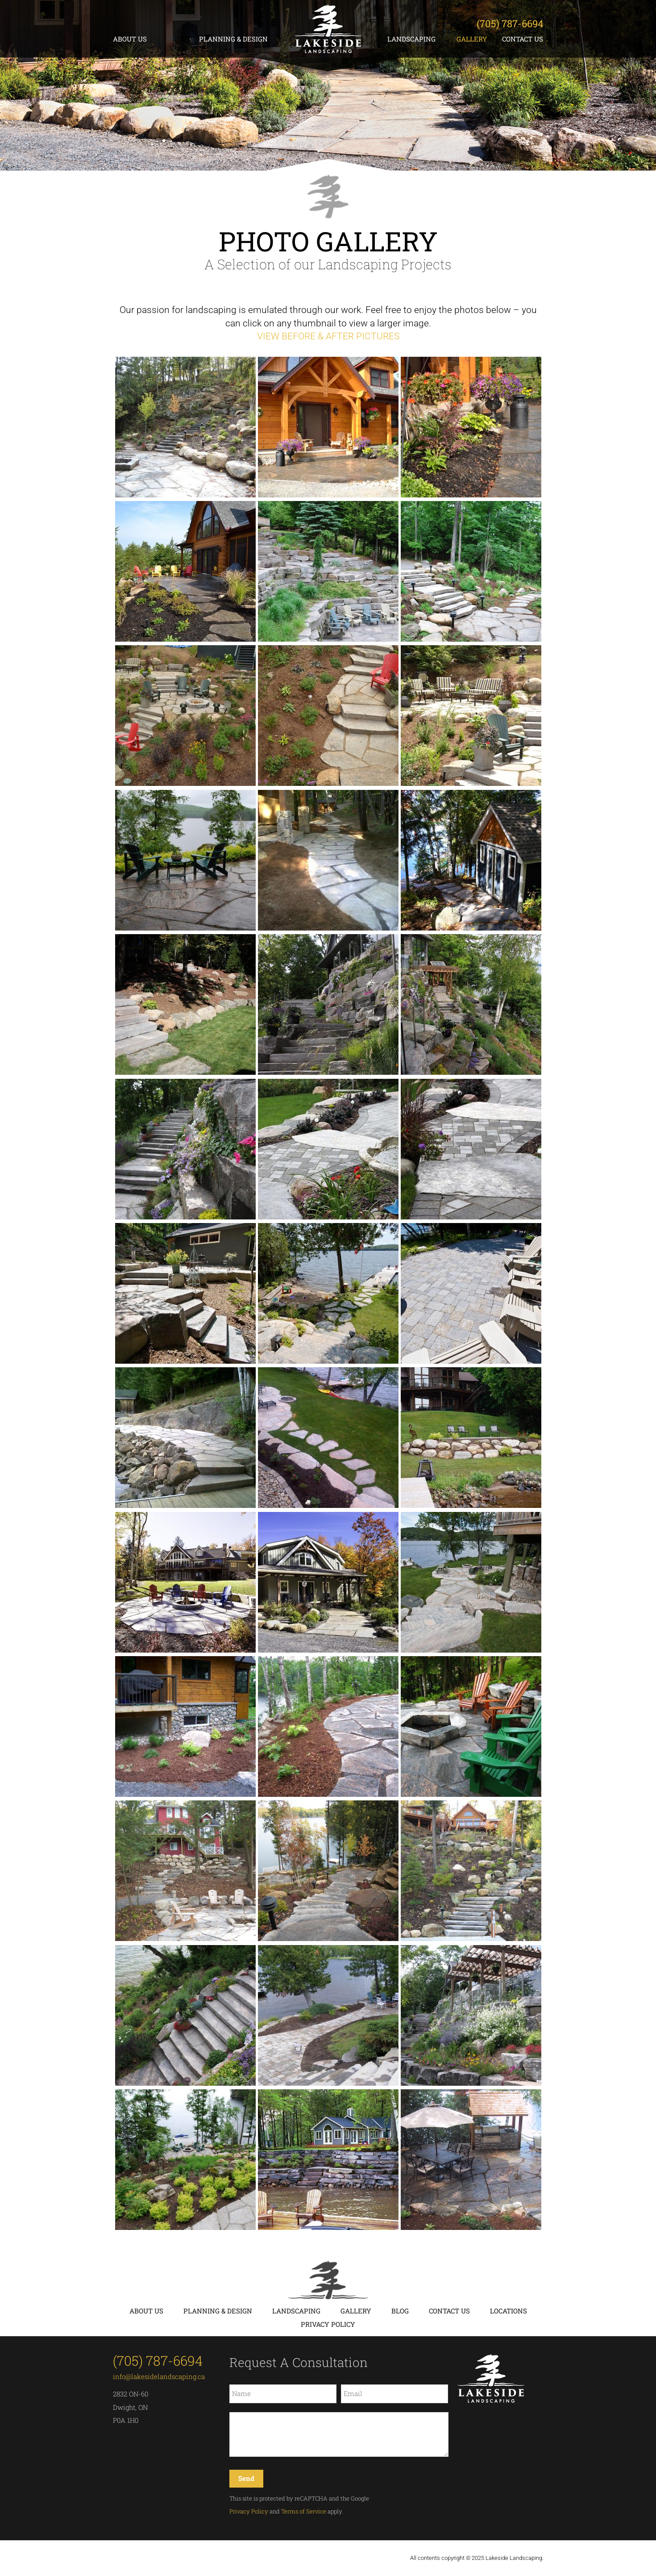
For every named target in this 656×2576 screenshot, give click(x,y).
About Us (130, 38)
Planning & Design (233, 38)
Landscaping (411, 38)
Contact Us (522, 38)
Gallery (472, 38)
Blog (400, 2310)
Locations (508, 2310)
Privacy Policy (328, 2324)
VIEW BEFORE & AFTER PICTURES (328, 336)
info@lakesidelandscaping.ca (159, 2376)
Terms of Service (303, 2511)
